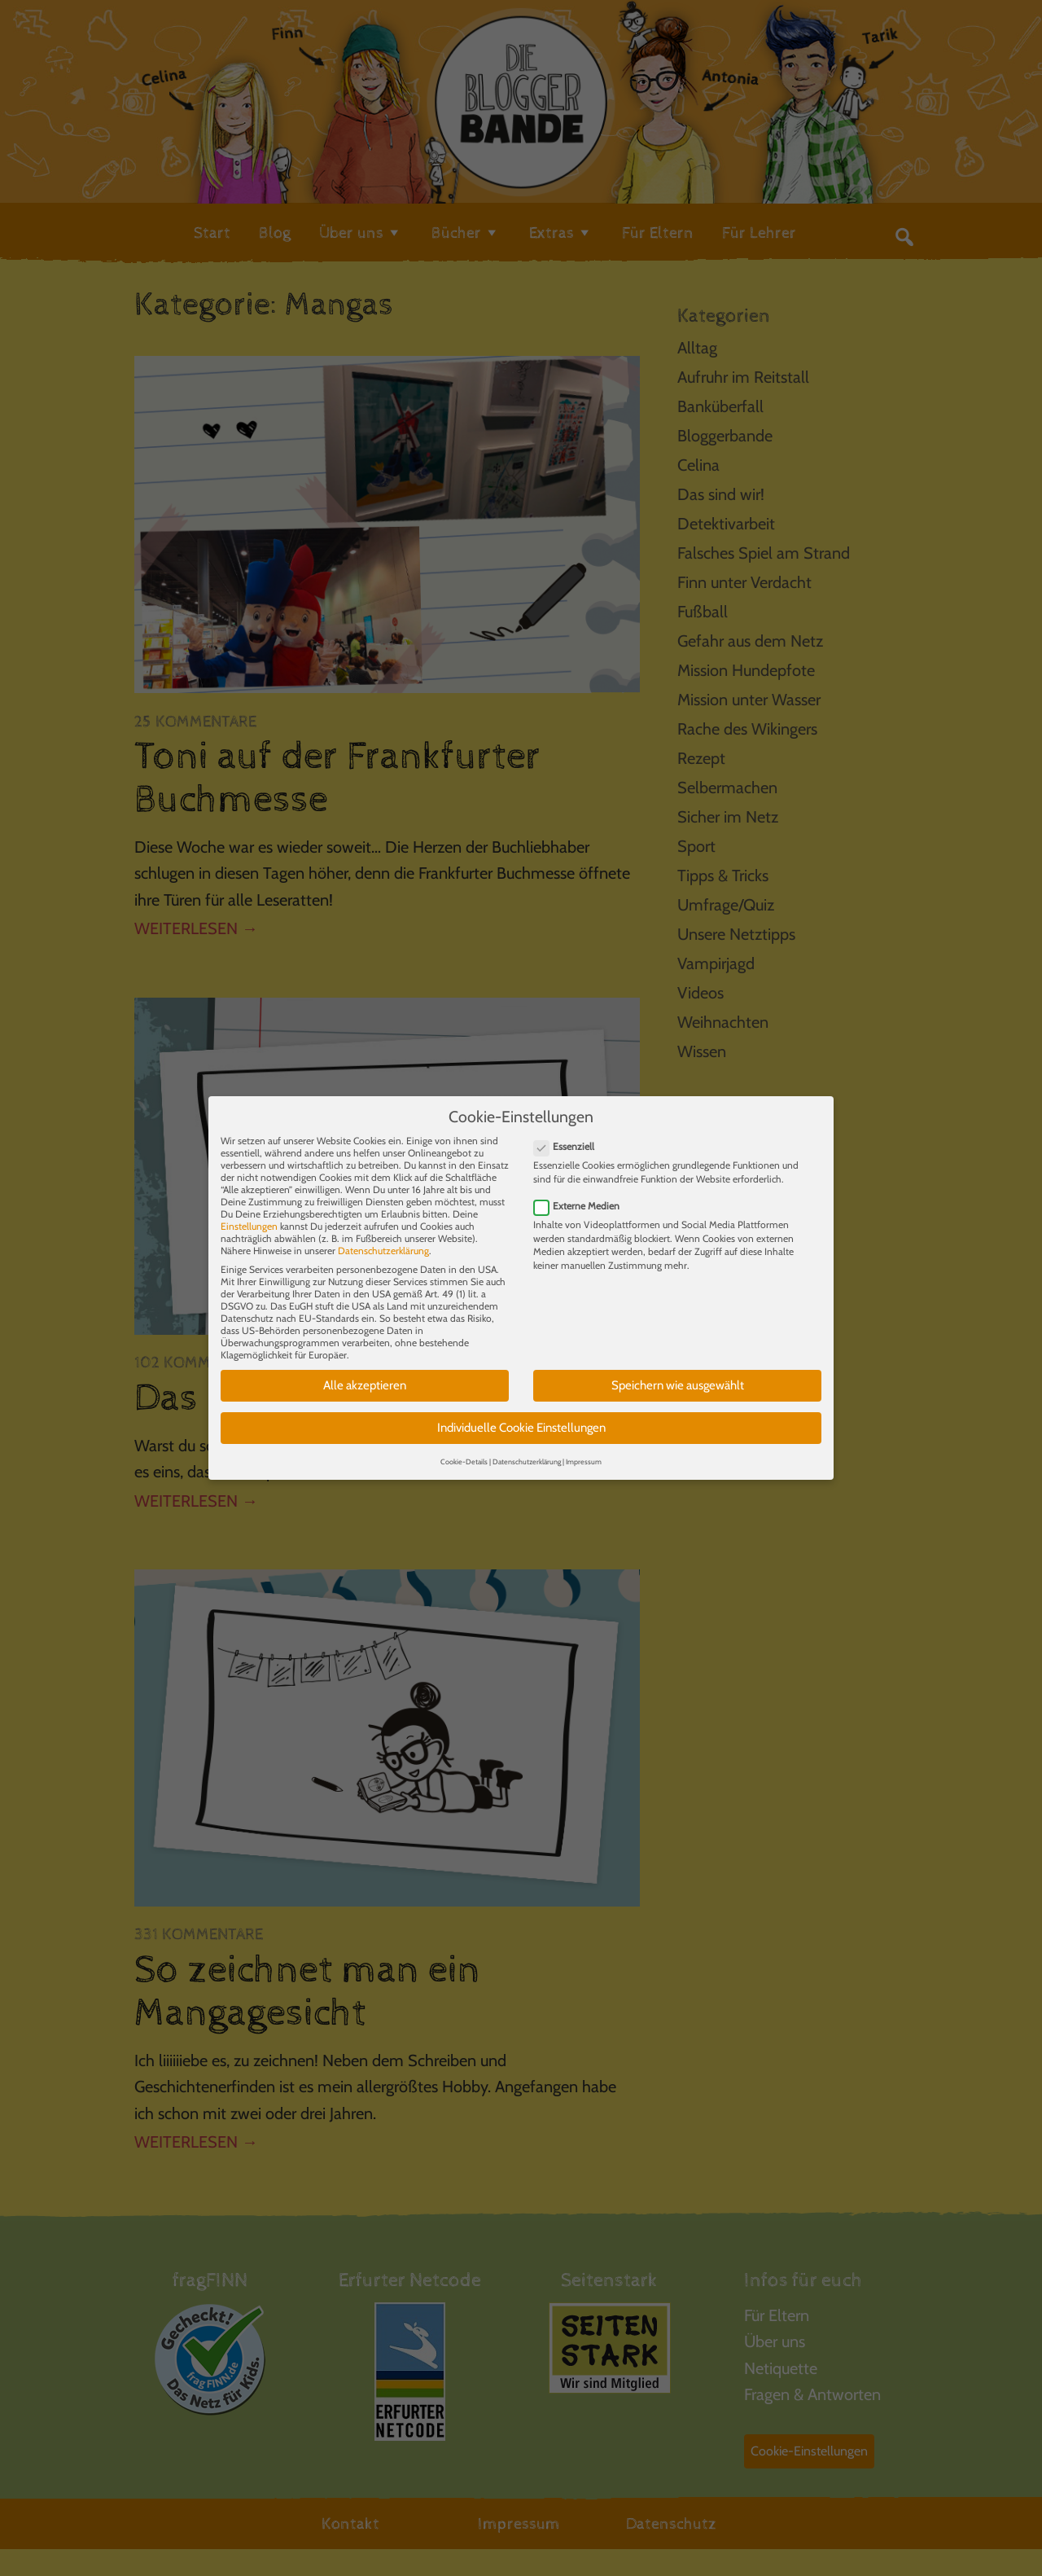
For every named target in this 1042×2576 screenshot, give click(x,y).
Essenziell (569, 1136)
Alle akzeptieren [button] (364, 1374)
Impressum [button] (584, 1450)
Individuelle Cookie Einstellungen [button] (521, 1416)
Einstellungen (249, 1215)
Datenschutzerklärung (383, 1240)
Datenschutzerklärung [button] (527, 1450)
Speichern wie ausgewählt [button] (677, 1374)
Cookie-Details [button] (464, 1450)
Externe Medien (581, 1194)
